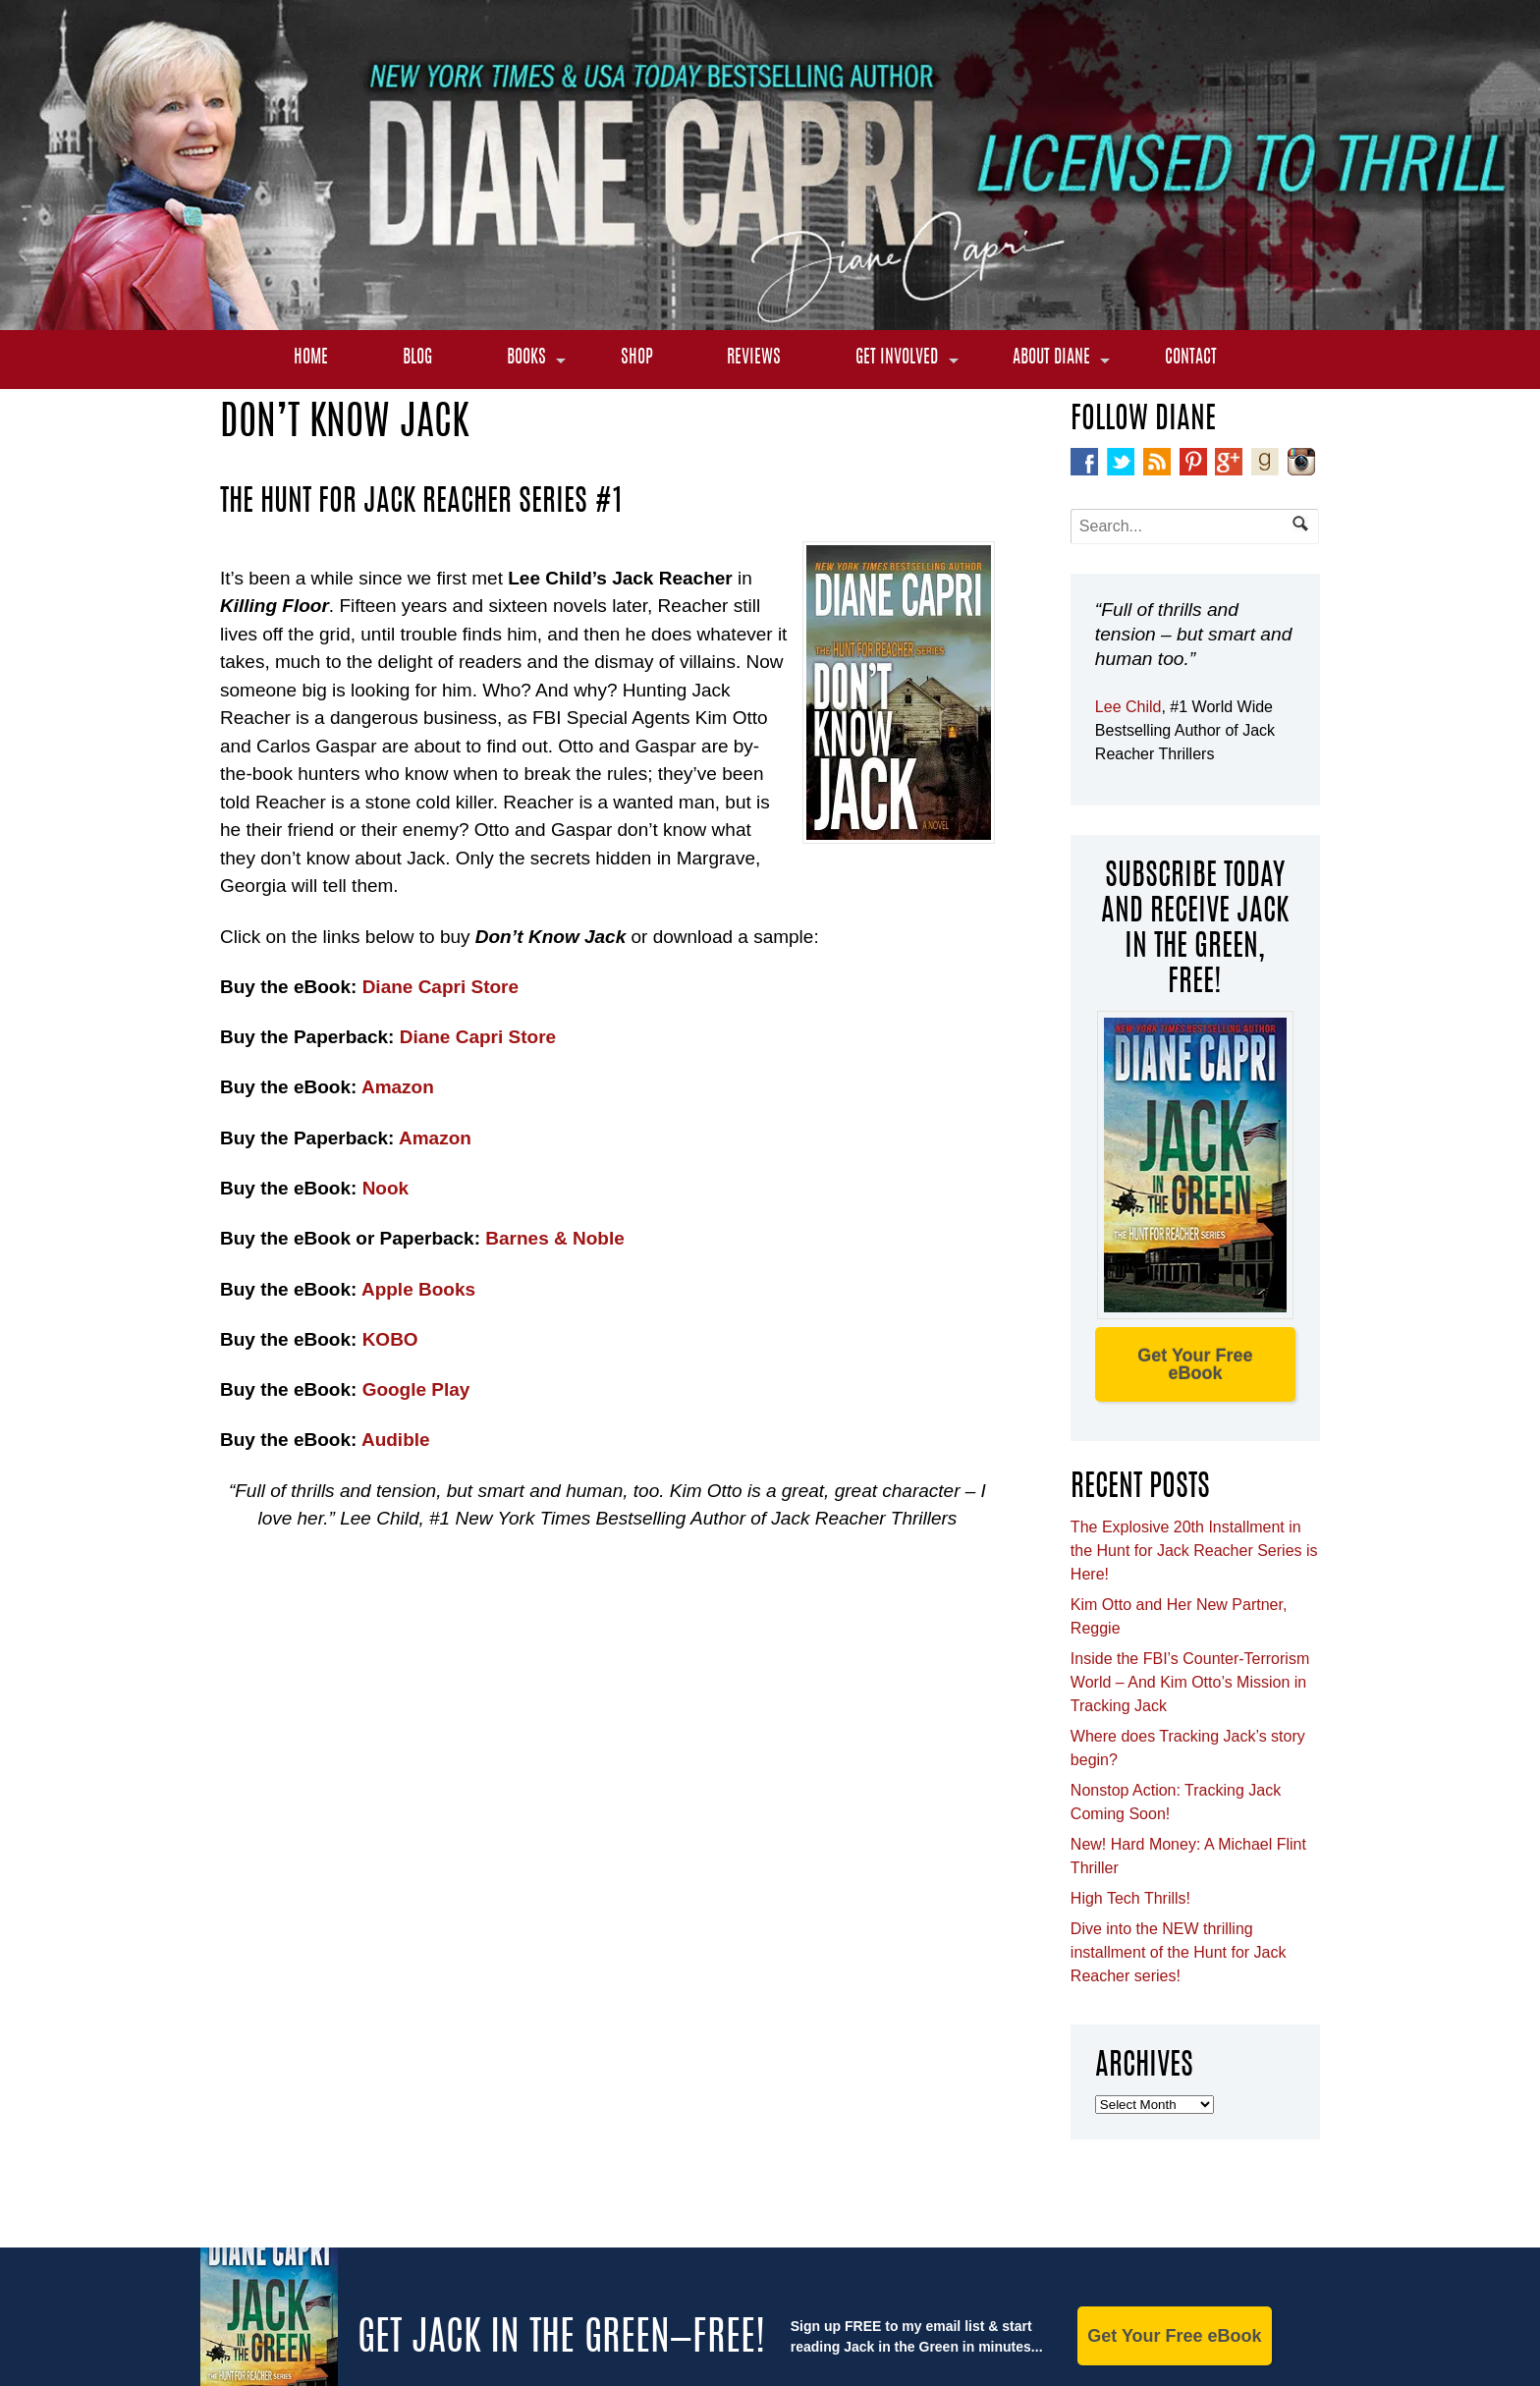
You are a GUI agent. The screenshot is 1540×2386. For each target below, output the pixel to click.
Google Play (416, 1389)
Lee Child (1128, 706)
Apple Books (416, 1289)
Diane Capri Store (440, 986)
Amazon (397, 1087)
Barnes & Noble (554, 1238)
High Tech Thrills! (1130, 1898)
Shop (637, 358)
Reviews (754, 358)
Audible (395, 1439)
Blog (417, 358)
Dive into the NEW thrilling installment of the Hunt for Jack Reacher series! (1179, 1952)
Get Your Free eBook (1194, 1364)
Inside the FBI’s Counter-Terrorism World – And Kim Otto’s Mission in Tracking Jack (1190, 1682)
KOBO (390, 1339)
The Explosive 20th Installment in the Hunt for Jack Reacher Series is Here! (1194, 1550)
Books (526, 358)
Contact (1191, 358)
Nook (386, 1188)
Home (311, 358)
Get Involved (896, 358)
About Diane (1051, 358)
